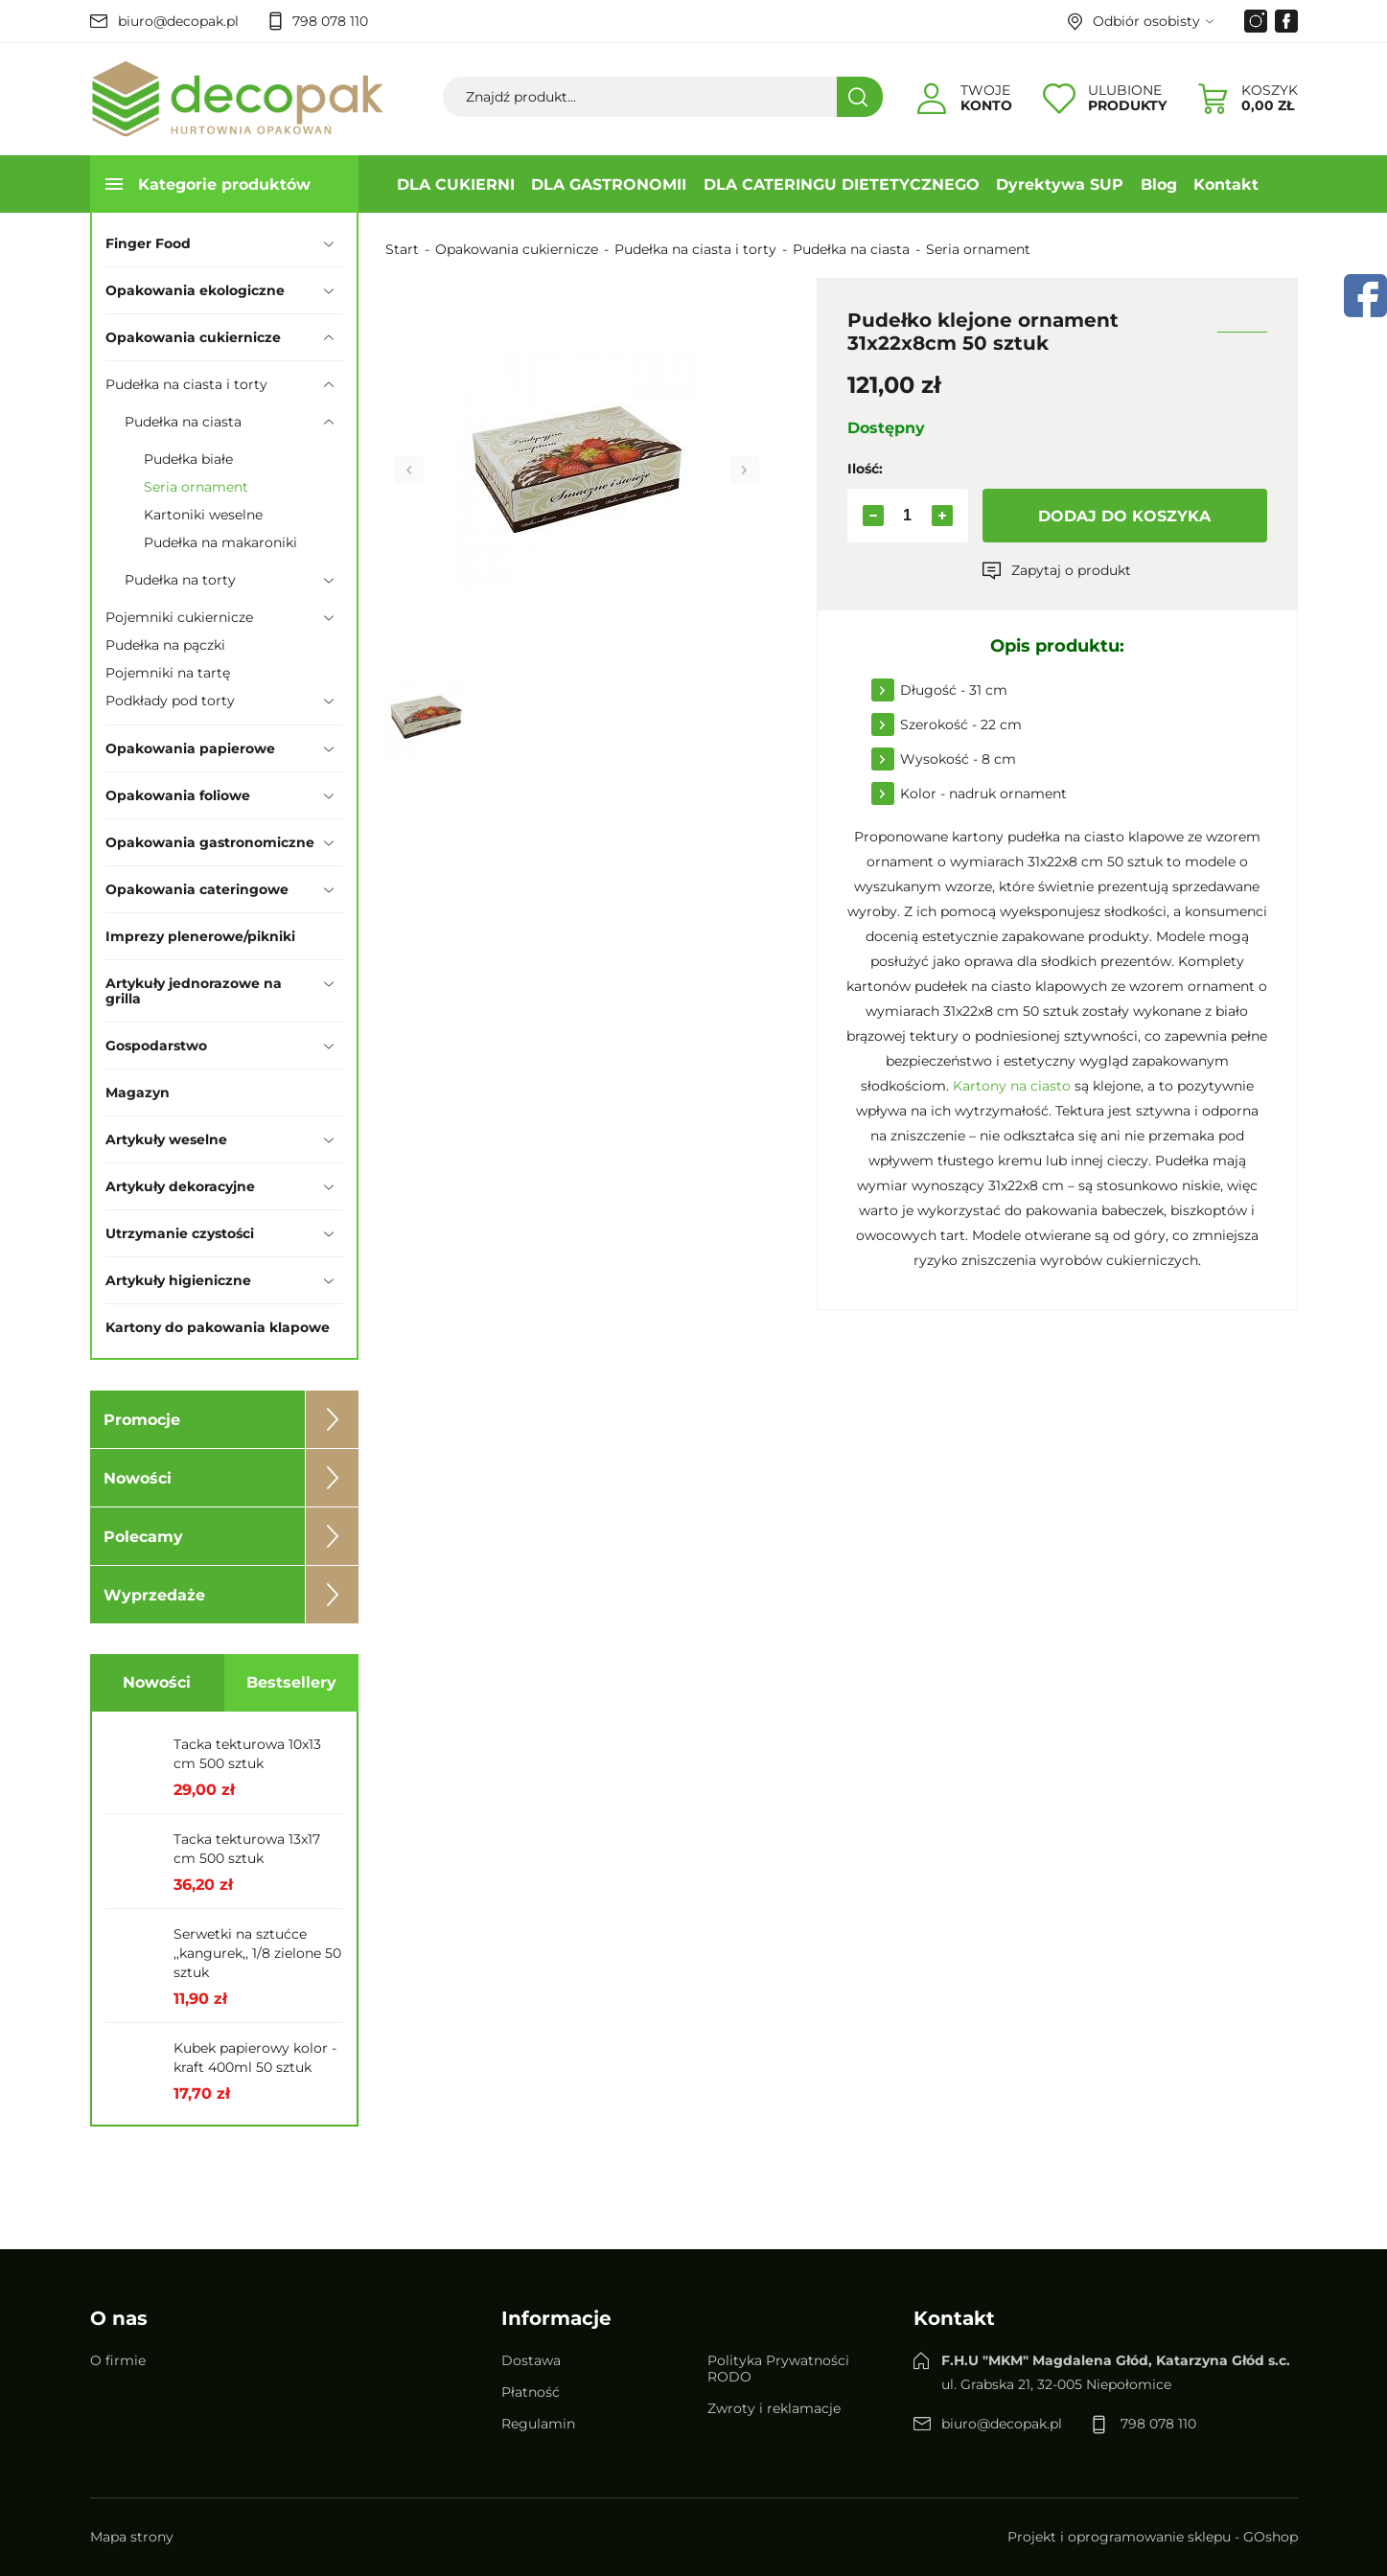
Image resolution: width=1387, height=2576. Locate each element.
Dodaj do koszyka (1124, 516)
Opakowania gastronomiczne (209, 842)
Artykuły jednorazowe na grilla (193, 991)
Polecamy (143, 1537)
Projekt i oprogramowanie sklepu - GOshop (1152, 2537)
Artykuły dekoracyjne (180, 1186)
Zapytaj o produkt (1071, 570)
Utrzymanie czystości (179, 1233)
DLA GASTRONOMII (608, 184)
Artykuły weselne (166, 1139)
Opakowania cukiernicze (193, 337)
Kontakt (1226, 184)
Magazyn (137, 1092)
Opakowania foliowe (177, 795)
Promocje (142, 1420)
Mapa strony (131, 2537)
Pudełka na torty (180, 579)
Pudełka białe (188, 459)
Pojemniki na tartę (167, 672)
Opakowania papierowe (190, 748)
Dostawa (531, 2360)
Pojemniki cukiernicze (179, 617)
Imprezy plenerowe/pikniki (200, 936)
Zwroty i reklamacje (774, 2408)
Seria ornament (196, 486)
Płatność (530, 2392)
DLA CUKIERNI (456, 184)
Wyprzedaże (154, 1595)
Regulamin (538, 2423)
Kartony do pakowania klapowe (217, 1327)
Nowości (138, 1478)
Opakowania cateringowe (197, 889)
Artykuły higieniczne (178, 1280)
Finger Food (148, 243)
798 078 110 (330, 21)
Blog (1159, 184)
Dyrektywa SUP (1059, 184)
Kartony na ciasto (1012, 1085)
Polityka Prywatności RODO (778, 2368)
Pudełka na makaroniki (220, 542)
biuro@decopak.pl (178, 21)
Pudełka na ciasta (183, 421)
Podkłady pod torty (170, 700)
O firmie (118, 2360)
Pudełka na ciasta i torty (186, 384)
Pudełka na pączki (165, 645)
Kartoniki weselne (203, 514)
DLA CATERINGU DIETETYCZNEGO (842, 184)
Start (402, 249)
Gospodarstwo (156, 1045)
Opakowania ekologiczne (195, 290)
